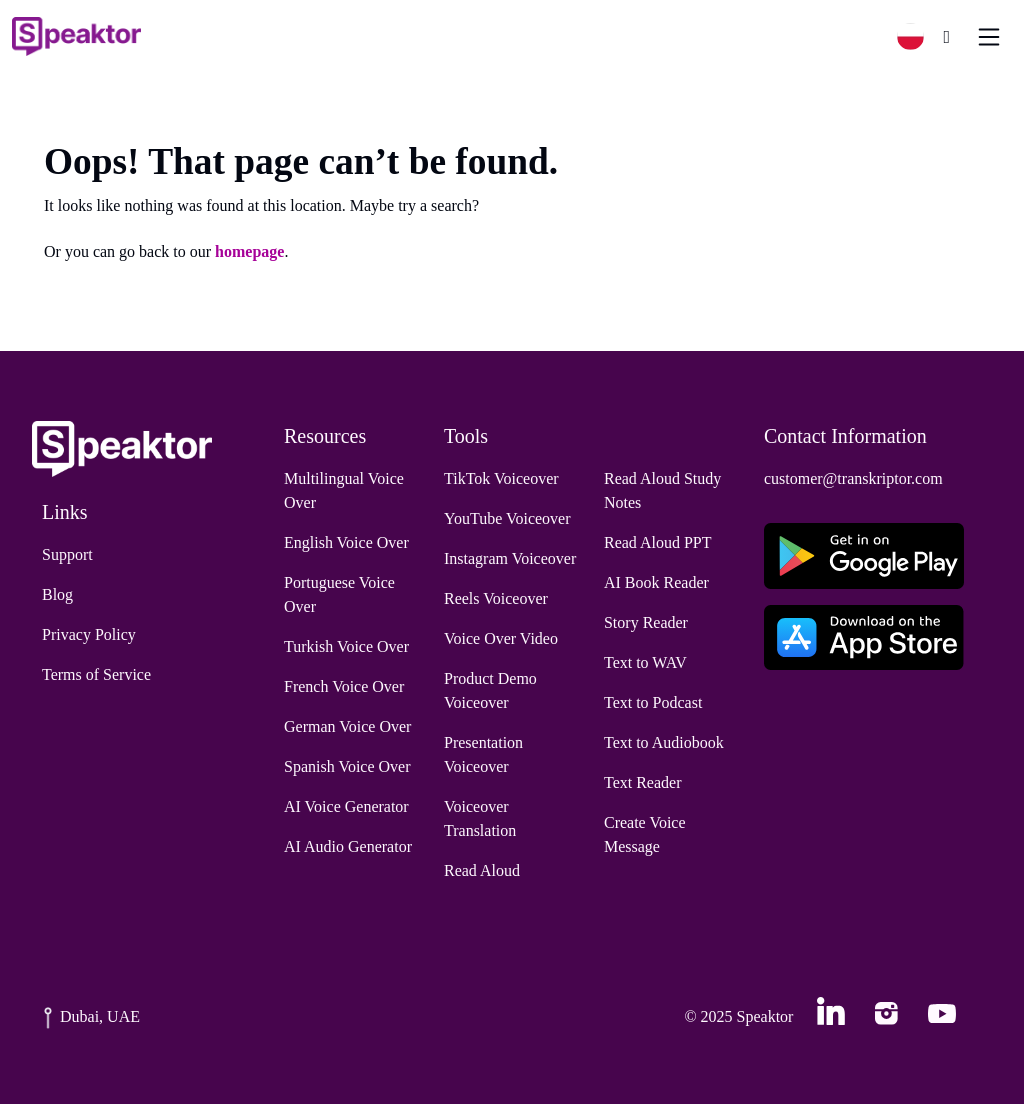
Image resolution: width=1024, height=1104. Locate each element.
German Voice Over (347, 726)
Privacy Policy (89, 634)
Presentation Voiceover (483, 754)
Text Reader (643, 782)
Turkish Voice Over (346, 646)
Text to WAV (645, 662)
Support (67, 554)
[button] (918, 36)
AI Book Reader (656, 582)
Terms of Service (96, 674)
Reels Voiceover (496, 598)
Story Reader (646, 622)
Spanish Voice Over (347, 766)
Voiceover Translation (480, 818)
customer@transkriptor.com (853, 478)
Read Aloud (482, 870)
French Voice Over (344, 686)
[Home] (76, 37)
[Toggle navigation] (989, 37)
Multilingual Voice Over (344, 490)
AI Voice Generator (346, 806)
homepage (249, 251)
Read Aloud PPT (658, 542)
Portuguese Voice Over (339, 594)
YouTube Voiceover (507, 518)
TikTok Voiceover (501, 478)
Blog (57, 594)
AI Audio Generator (348, 846)
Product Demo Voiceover (490, 690)
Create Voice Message (645, 834)
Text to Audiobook (664, 742)
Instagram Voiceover (510, 558)
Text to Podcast (653, 702)
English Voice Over (346, 542)
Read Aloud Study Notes (662, 490)
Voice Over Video (501, 638)
